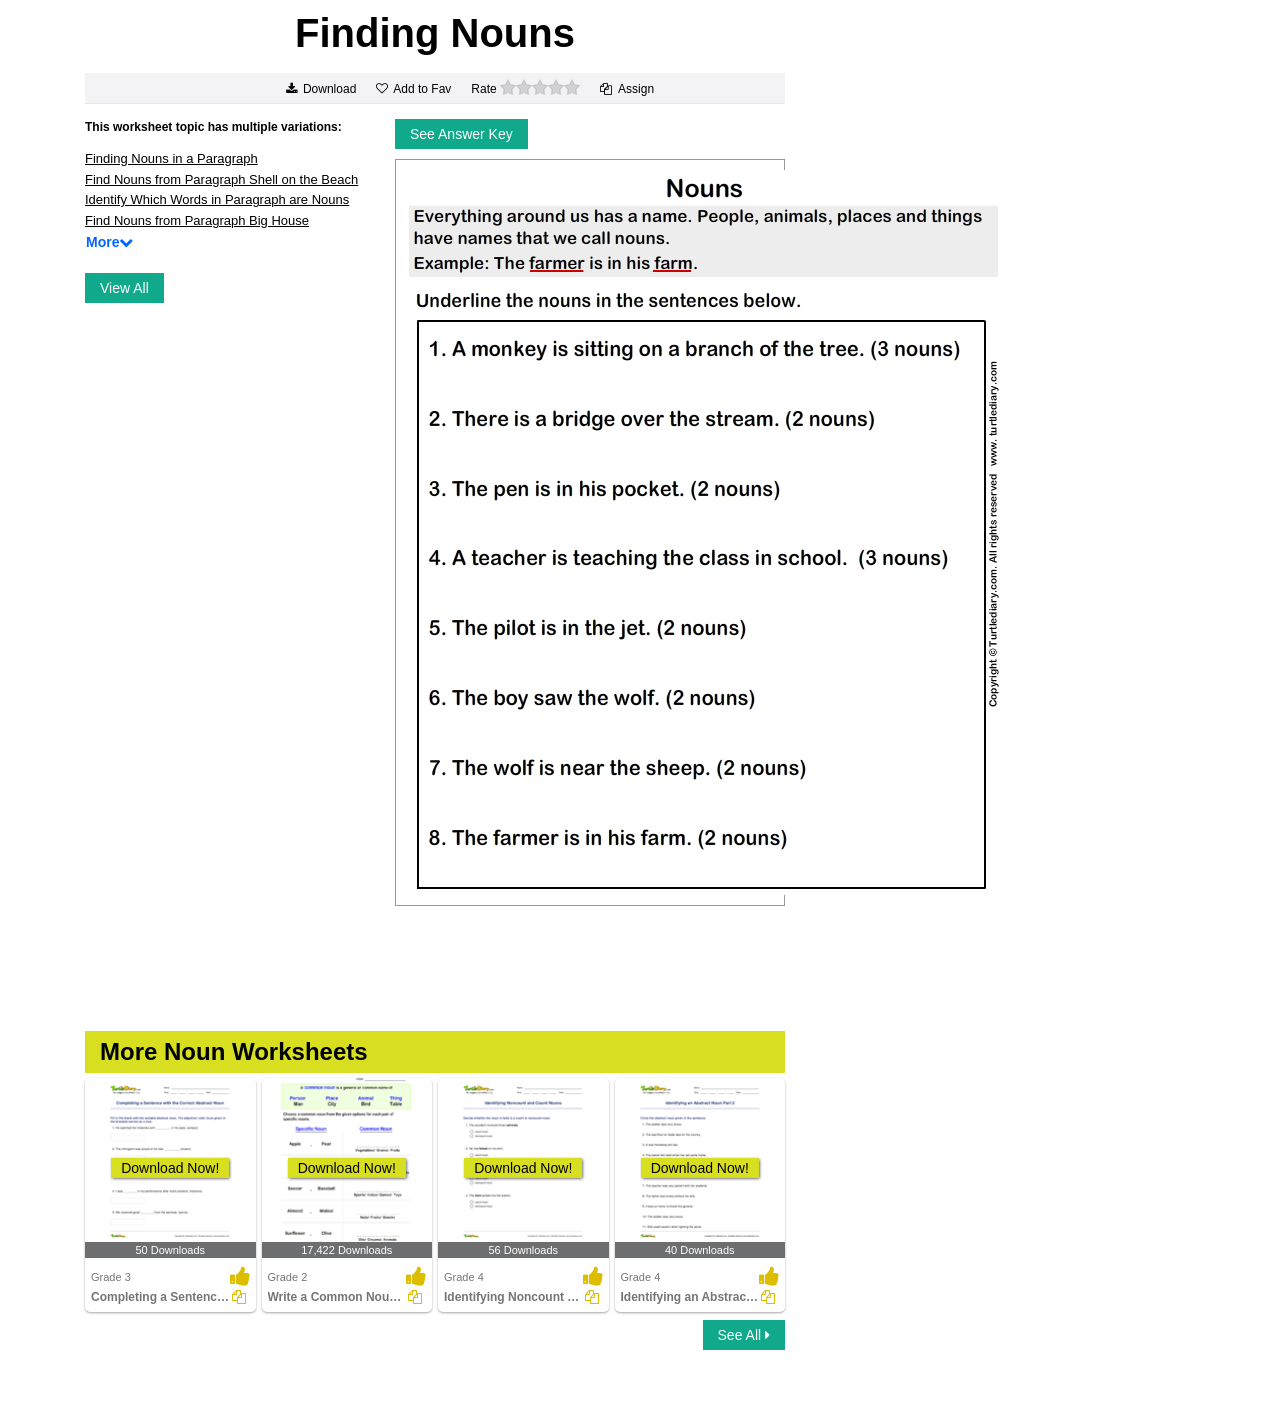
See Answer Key (461, 134)
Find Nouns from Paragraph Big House (197, 220)
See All (744, 1335)
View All (124, 288)
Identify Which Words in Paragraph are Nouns (217, 199)
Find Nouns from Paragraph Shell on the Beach (221, 179)
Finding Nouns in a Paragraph (171, 158)
